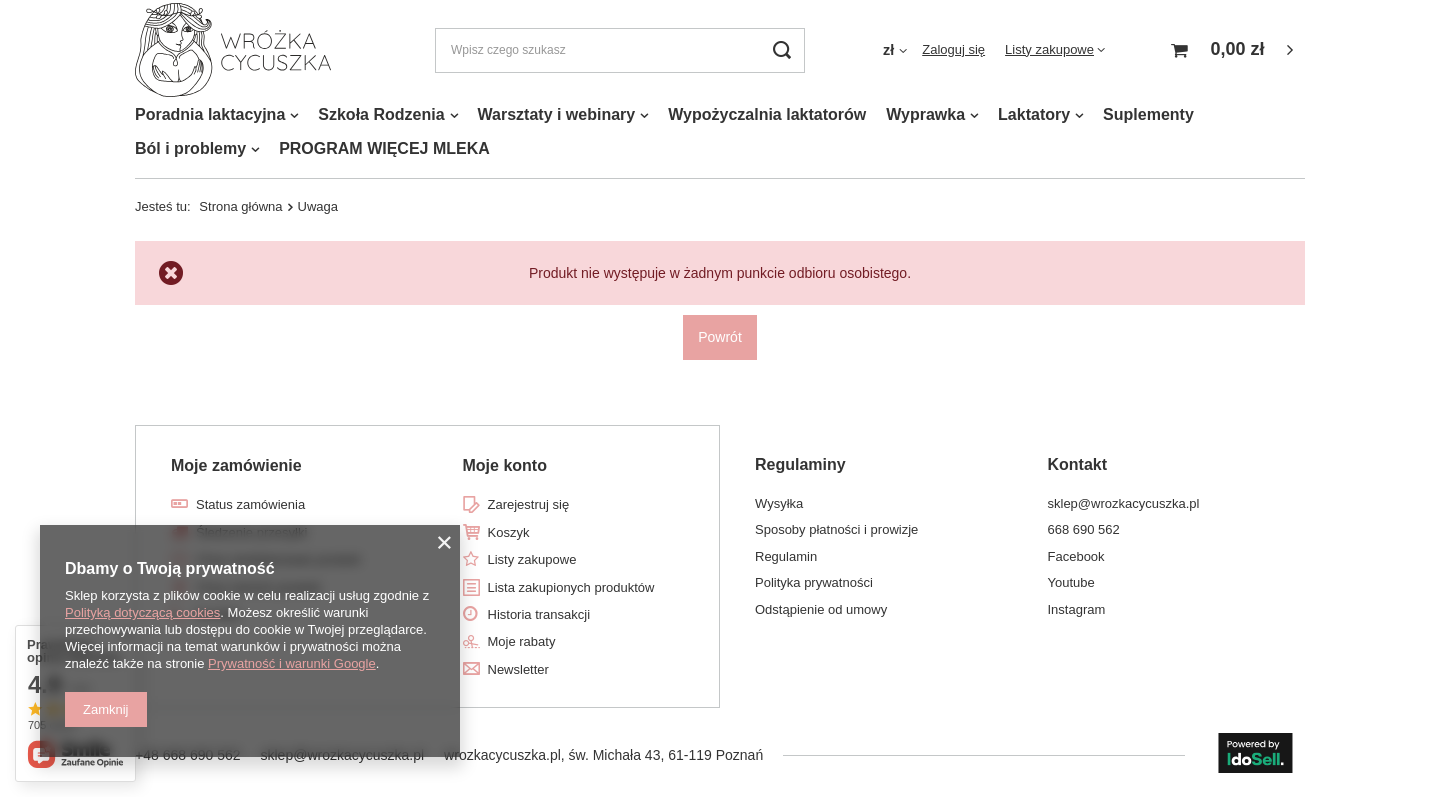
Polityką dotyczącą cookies (142, 612)
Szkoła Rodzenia (381, 114)
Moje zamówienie (236, 465)
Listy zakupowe (1049, 49)
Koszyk (509, 532)
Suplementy (1148, 114)
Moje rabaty (522, 641)
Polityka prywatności (814, 582)
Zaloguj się (953, 49)
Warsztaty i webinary (557, 114)
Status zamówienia (250, 504)
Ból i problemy (190, 148)
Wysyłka (779, 503)
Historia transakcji (539, 614)
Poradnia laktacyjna (210, 114)
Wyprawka (925, 114)
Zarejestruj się (529, 504)
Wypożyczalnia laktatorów (767, 114)
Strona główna (240, 206)
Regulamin (786, 556)
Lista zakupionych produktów (571, 587)
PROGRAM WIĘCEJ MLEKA (384, 148)
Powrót (720, 337)
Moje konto (505, 465)
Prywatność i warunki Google (292, 663)
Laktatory (1034, 114)
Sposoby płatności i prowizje (836, 529)
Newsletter (518, 669)
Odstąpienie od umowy (821, 609)
